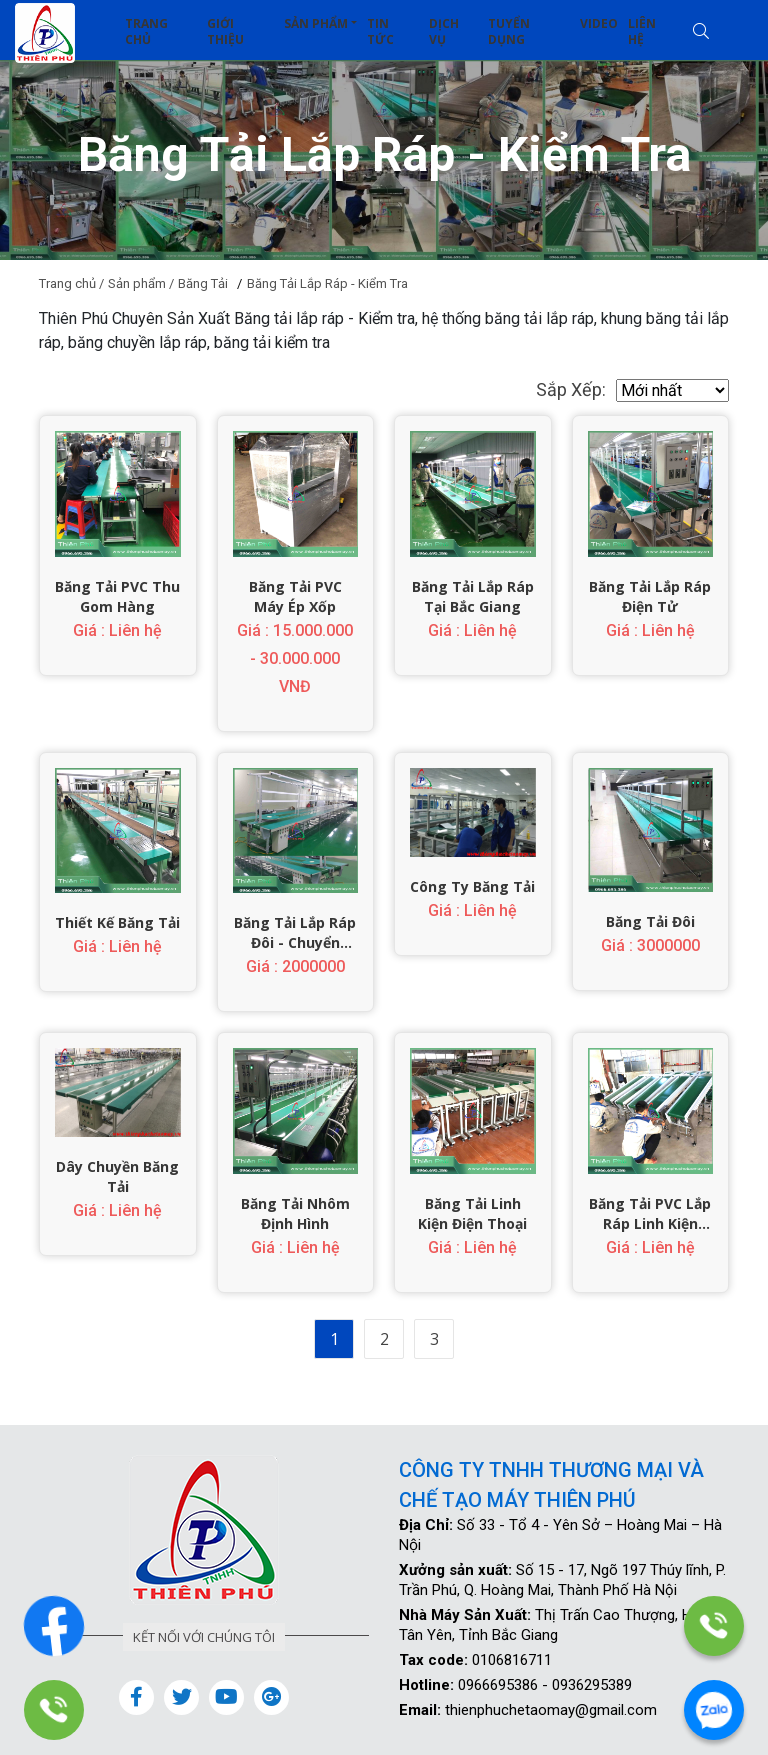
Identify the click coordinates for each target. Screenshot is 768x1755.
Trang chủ (146, 31)
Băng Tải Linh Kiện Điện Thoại (472, 1213)
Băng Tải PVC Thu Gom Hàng (117, 596)
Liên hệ (642, 31)
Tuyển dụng (509, 31)
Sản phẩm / (141, 283)
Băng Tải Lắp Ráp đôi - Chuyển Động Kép (295, 933)
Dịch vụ (444, 31)
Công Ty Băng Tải (472, 886)
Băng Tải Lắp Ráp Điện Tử (650, 596)
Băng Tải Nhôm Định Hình (295, 1213)
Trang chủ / (71, 283)
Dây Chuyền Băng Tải (117, 1176)
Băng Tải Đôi (650, 921)
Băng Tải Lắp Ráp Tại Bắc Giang (473, 596)
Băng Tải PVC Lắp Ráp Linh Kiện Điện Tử (650, 1214)
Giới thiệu (225, 31)
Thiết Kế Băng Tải (117, 922)
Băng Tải (203, 283)
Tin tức (380, 31)
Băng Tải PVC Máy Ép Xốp (295, 596)
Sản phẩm (316, 23)
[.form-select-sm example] (672, 390)
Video (599, 23)
